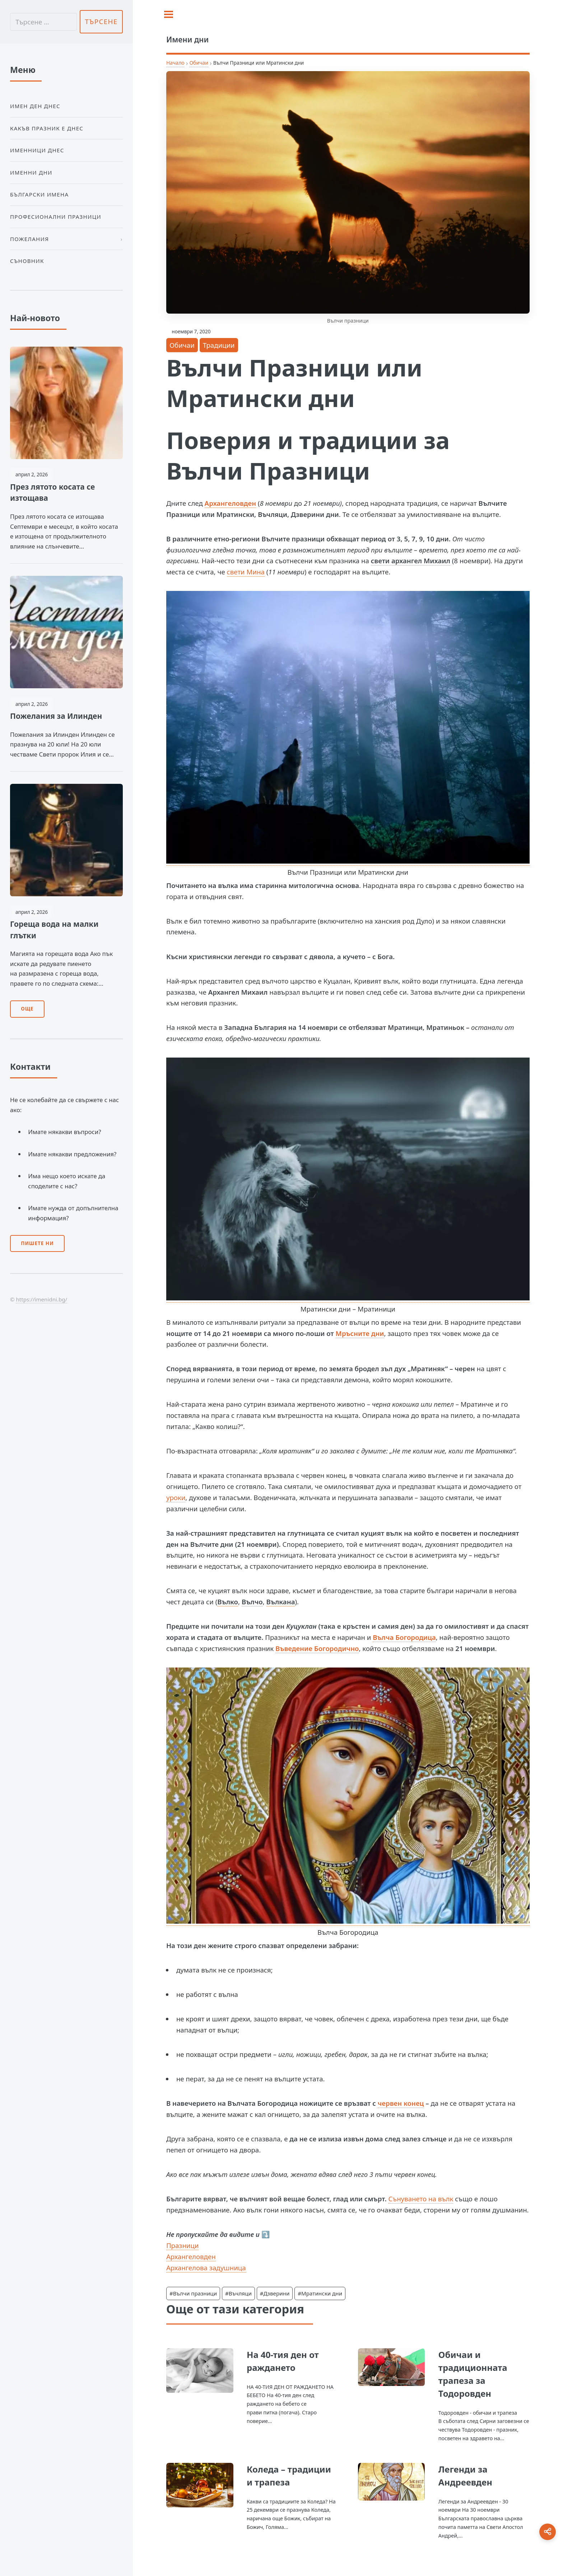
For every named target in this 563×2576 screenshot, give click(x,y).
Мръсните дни (360, 1333)
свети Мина (246, 571)
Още (27, 1008)
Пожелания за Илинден (56, 716)
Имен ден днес (35, 106)
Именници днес (37, 150)
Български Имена (39, 194)
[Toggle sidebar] (168, 14)
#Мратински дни (320, 2293)
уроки (175, 1497)
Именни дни (31, 172)
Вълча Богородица (404, 1637)
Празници (182, 2245)
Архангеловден (230, 503)
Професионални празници (55, 216)
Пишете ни (37, 1243)
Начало (175, 62)
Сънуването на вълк (420, 2198)
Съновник (27, 260)
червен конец (401, 2103)
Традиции (219, 345)
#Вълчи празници (193, 2293)
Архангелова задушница (206, 2267)
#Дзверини (275, 2293)
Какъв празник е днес (46, 128)
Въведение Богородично (317, 1648)
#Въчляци (238, 2293)
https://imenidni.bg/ (41, 1299)
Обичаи (198, 62)
